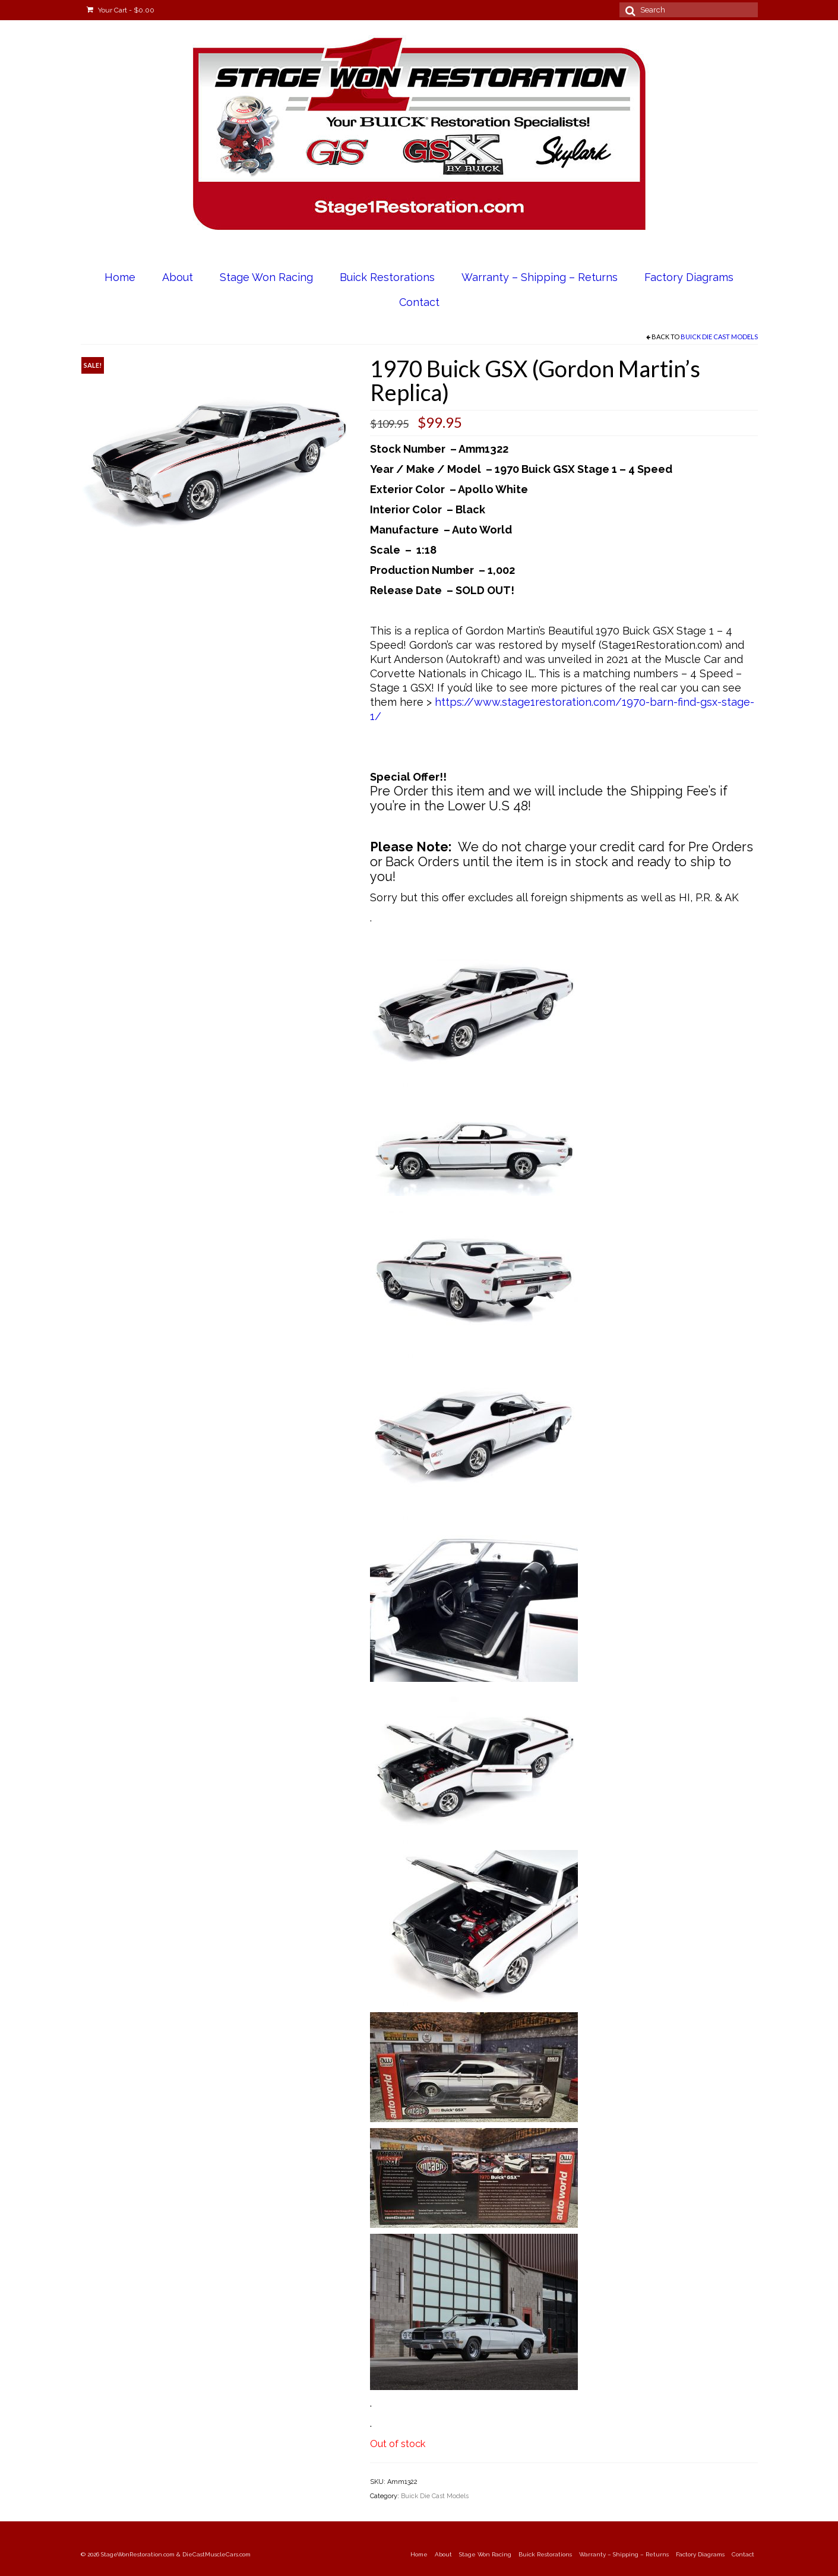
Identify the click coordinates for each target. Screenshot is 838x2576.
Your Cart (120, 10)
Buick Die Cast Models (719, 336)
